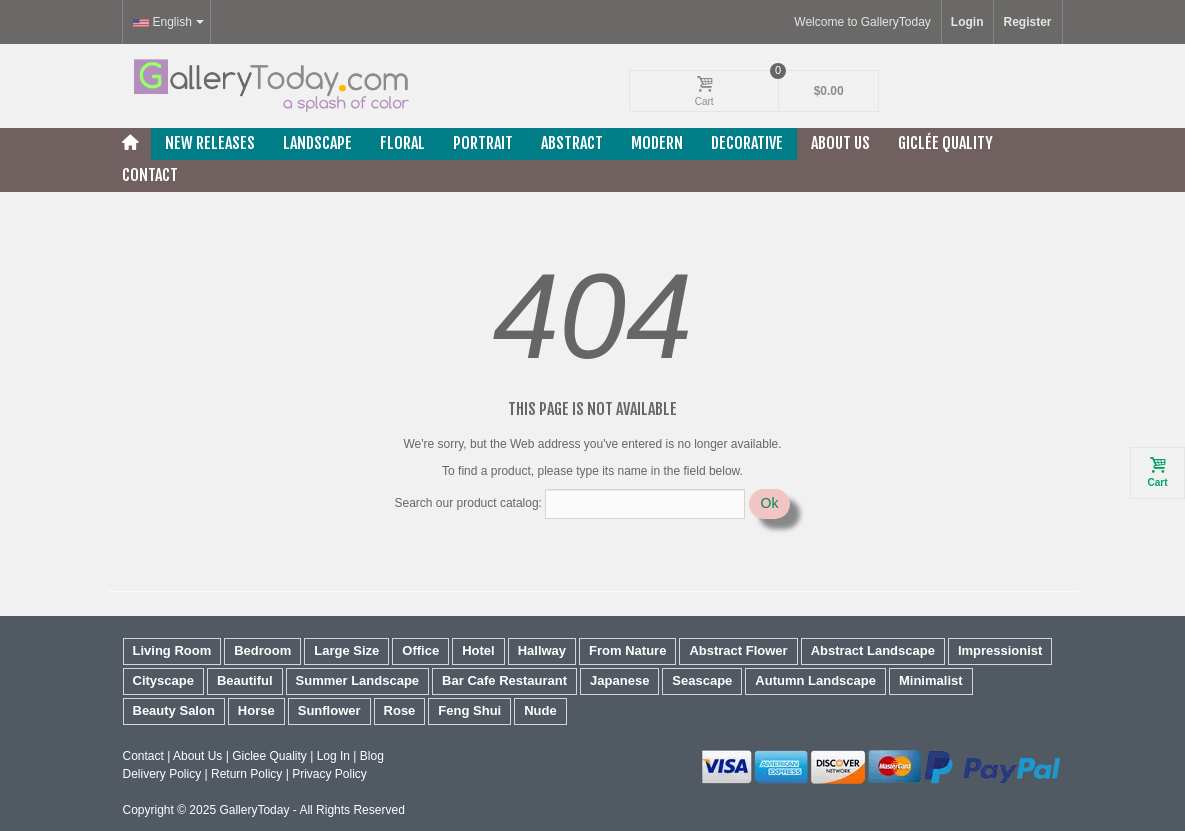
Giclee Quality (269, 756)
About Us (840, 143)
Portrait (483, 143)
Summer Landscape (358, 680)
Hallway (542, 650)
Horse (256, 710)
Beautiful (245, 680)
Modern (657, 143)
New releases (210, 143)
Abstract (572, 143)
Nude (540, 710)
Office (420, 650)
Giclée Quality (945, 143)
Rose (400, 710)
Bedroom (262, 650)
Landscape (317, 143)
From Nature (627, 650)
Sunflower (329, 710)
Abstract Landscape (873, 650)
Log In (333, 756)
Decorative (747, 143)
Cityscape (163, 680)
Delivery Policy (162, 774)
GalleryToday (254, 810)
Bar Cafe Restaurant (504, 680)
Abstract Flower (738, 650)
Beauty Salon (174, 710)
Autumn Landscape (815, 680)
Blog (372, 756)
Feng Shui (469, 710)
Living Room (172, 650)
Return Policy (246, 774)
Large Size (346, 650)
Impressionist (1000, 650)
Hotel (478, 650)
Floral (402, 143)
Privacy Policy (329, 774)
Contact (150, 175)
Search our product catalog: (468, 503)
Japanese (619, 680)
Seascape (702, 680)
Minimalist (931, 680)
